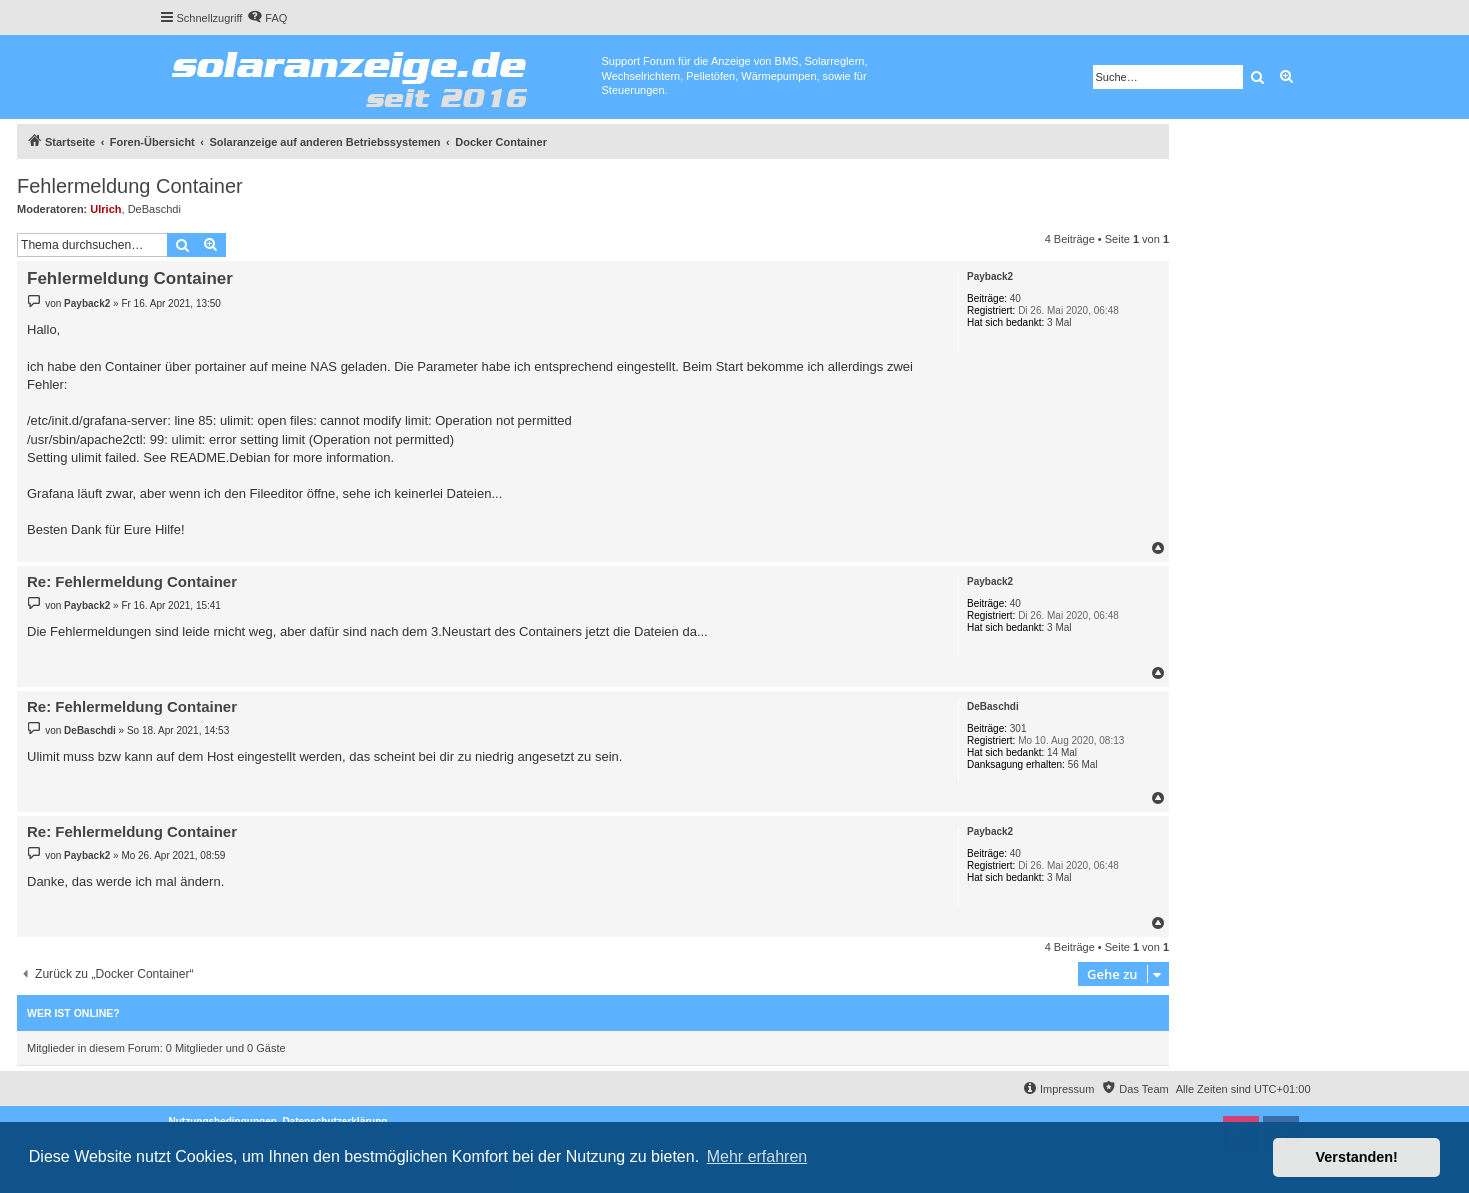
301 (1018, 728)
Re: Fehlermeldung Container (132, 581)
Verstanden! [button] (1357, 1157)
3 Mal (1059, 322)
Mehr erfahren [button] (757, 1156)
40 (1015, 298)
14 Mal (1062, 752)
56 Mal (1083, 764)
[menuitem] (267, 18)
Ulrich (105, 209)
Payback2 (990, 276)
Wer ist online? (73, 1013)
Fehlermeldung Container (130, 186)
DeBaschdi (154, 209)
